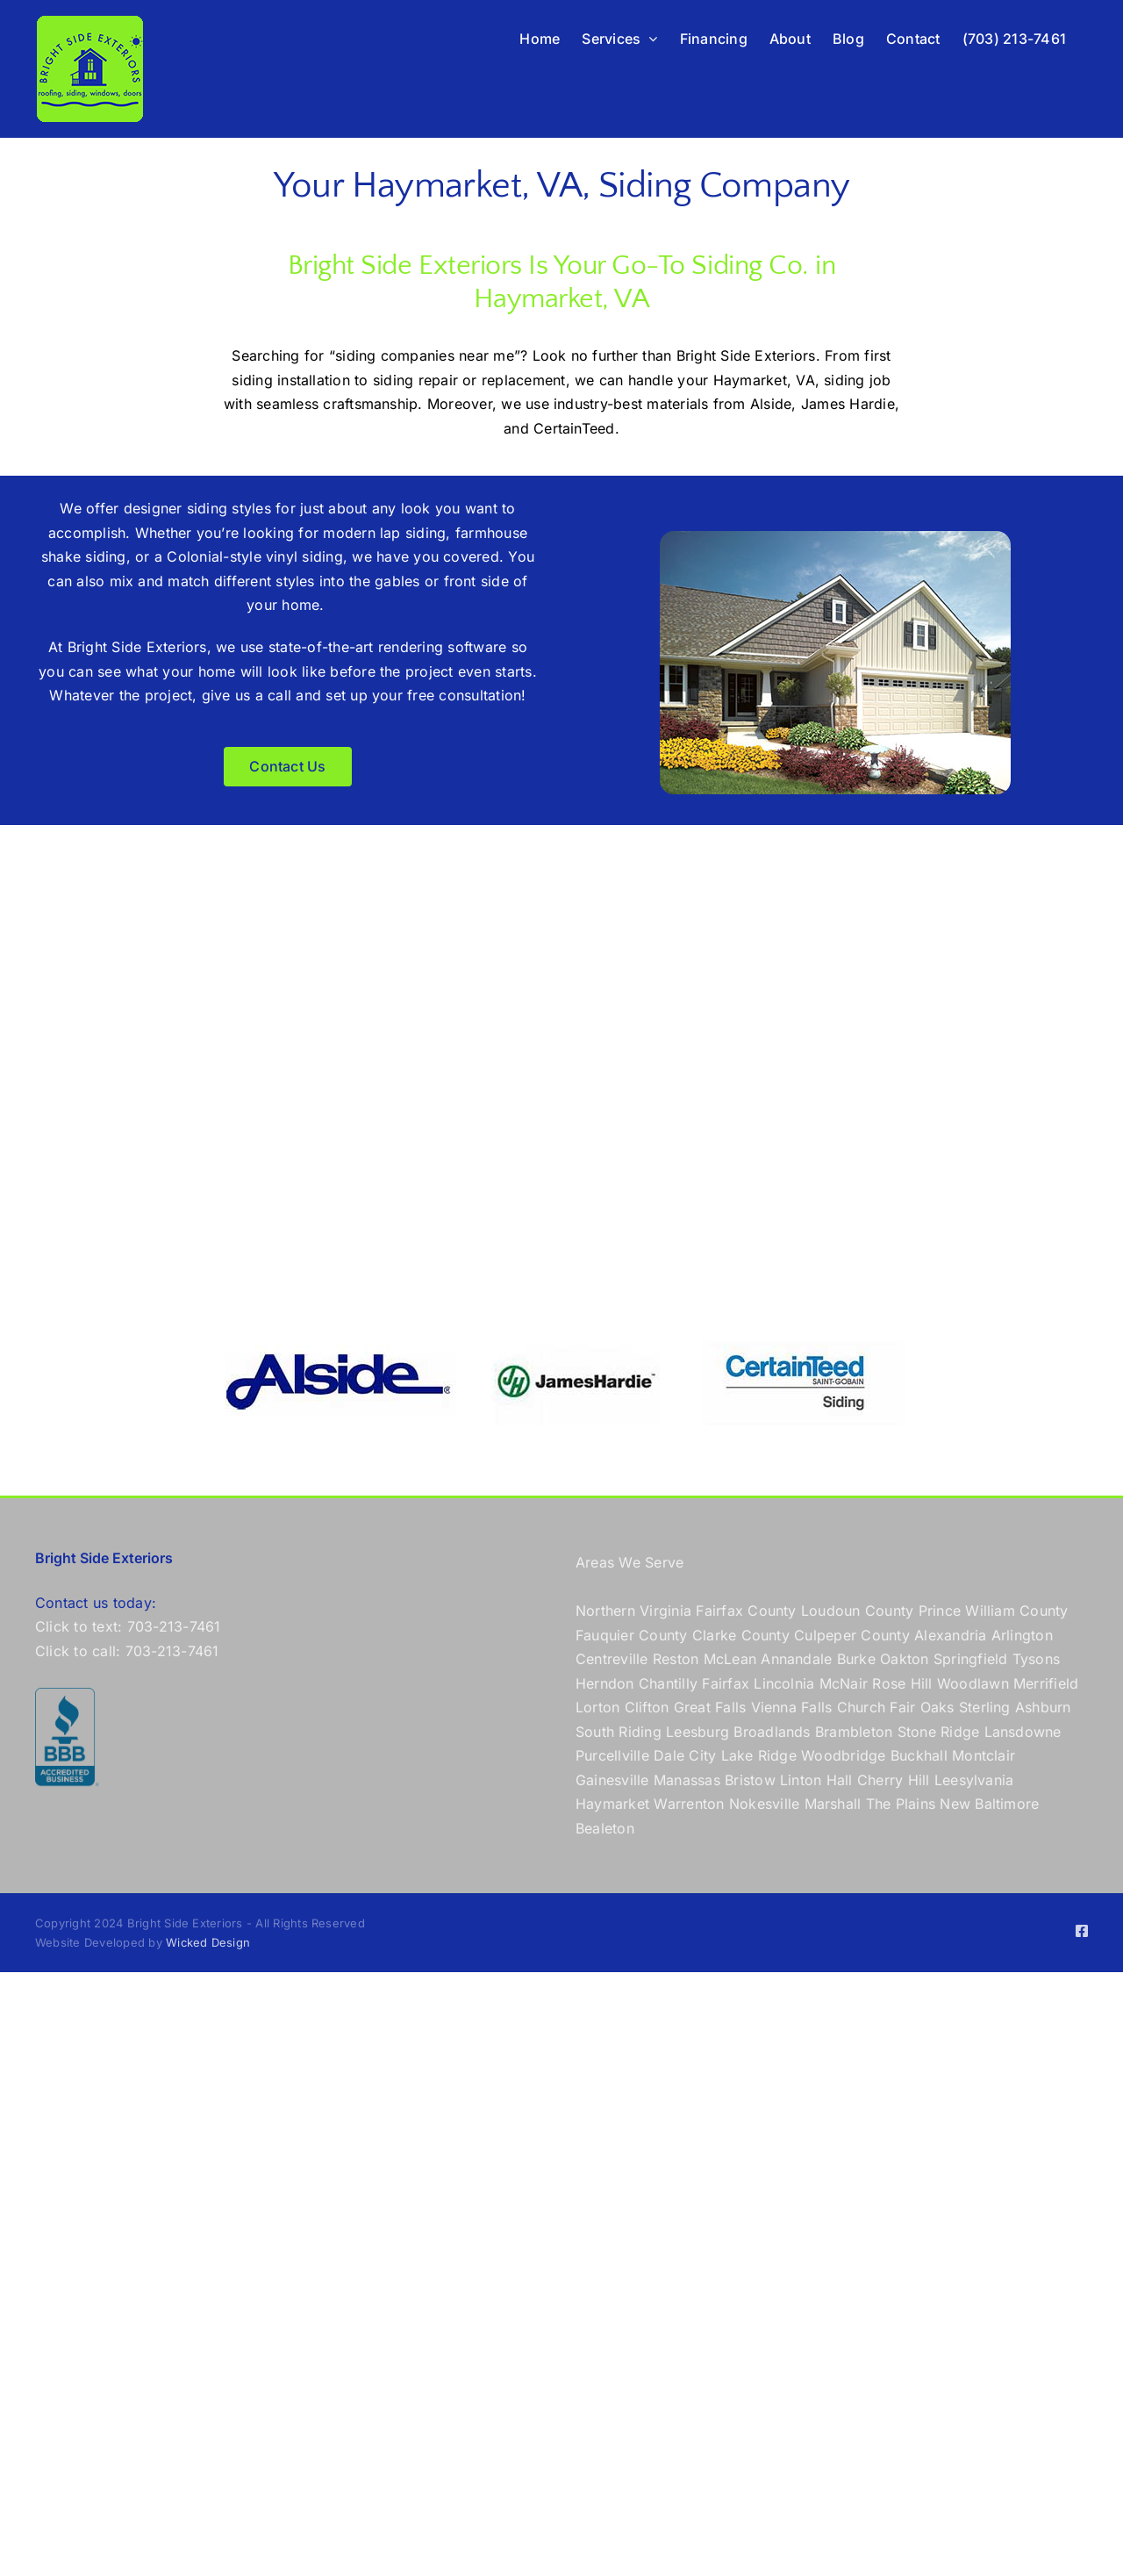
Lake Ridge (759, 1755)
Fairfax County (746, 1610)
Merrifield (1045, 1683)
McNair (843, 1683)
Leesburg (697, 1731)
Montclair (983, 1755)
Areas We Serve (629, 1562)
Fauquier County (634, 1635)
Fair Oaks (922, 1707)
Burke (856, 1659)
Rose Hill (902, 1683)
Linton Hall (816, 1780)
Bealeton (605, 1828)
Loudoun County (857, 1610)
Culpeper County (852, 1635)
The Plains (900, 1803)
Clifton (647, 1707)
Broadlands (771, 1731)
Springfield (970, 1659)
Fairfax (725, 1683)
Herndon (605, 1683)
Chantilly (668, 1683)
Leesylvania (974, 1780)
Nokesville (764, 1803)
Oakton (904, 1659)
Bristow (750, 1780)
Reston (675, 1659)
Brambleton (853, 1731)
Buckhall (919, 1755)
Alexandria (950, 1635)
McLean (730, 1659)
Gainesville (612, 1780)
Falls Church (843, 1707)
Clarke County (741, 1635)
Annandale (796, 1659)
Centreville (612, 1659)
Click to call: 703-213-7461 (126, 1651)
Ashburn (1043, 1707)
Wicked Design (208, 1942)
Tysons (1036, 1659)
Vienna (774, 1707)
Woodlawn (973, 1683)
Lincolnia (784, 1683)
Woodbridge (843, 1755)
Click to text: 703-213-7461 (127, 1626)
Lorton (597, 1707)
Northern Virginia (633, 1610)
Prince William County (994, 1610)
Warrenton (689, 1803)
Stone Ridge (939, 1731)
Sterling (985, 1707)
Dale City (685, 1755)
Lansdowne (1023, 1731)
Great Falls (710, 1707)
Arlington (1022, 1635)
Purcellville (612, 1755)
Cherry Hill (893, 1780)
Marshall (833, 1803)
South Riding (619, 1731)
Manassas (687, 1780)
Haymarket (612, 1803)
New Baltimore (989, 1803)
